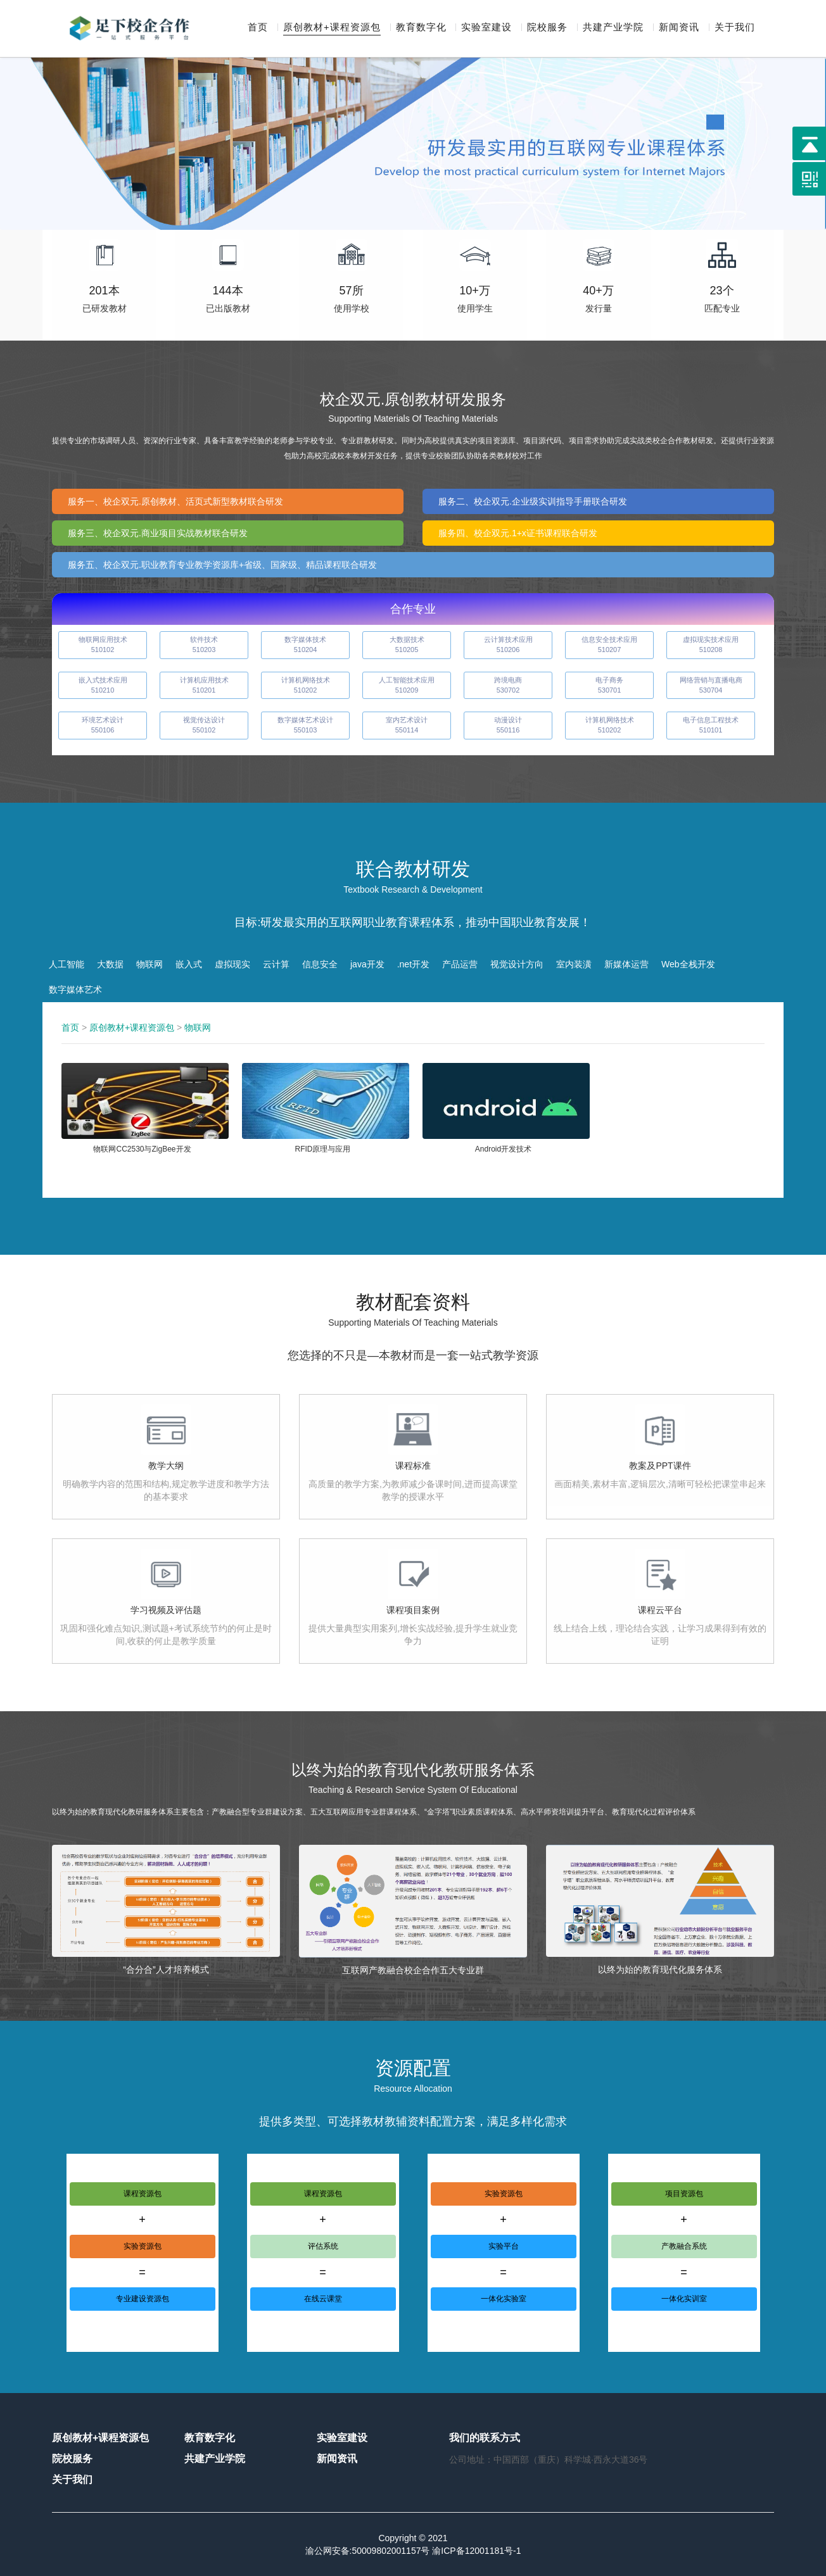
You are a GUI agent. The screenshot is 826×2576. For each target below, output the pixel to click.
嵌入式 (188, 964)
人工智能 (66, 964)
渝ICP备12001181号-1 (476, 2551)
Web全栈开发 (688, 964)
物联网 (149, 964)
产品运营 (460, 964)
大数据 (110, 964)
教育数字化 (421, 28)
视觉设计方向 (516, 964)
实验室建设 (486, 28)
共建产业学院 (613, 28)
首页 (258, 28)
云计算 (276, 964)
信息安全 (320, 964)
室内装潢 (574, 964)
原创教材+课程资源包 (332, 28)
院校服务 (547, 28)
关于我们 (735, 28)
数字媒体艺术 (75, 989)
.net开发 (413, 964)
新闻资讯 (679, 28)
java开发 (367, 964)
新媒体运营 (626, 964)
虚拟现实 (232, 964)
